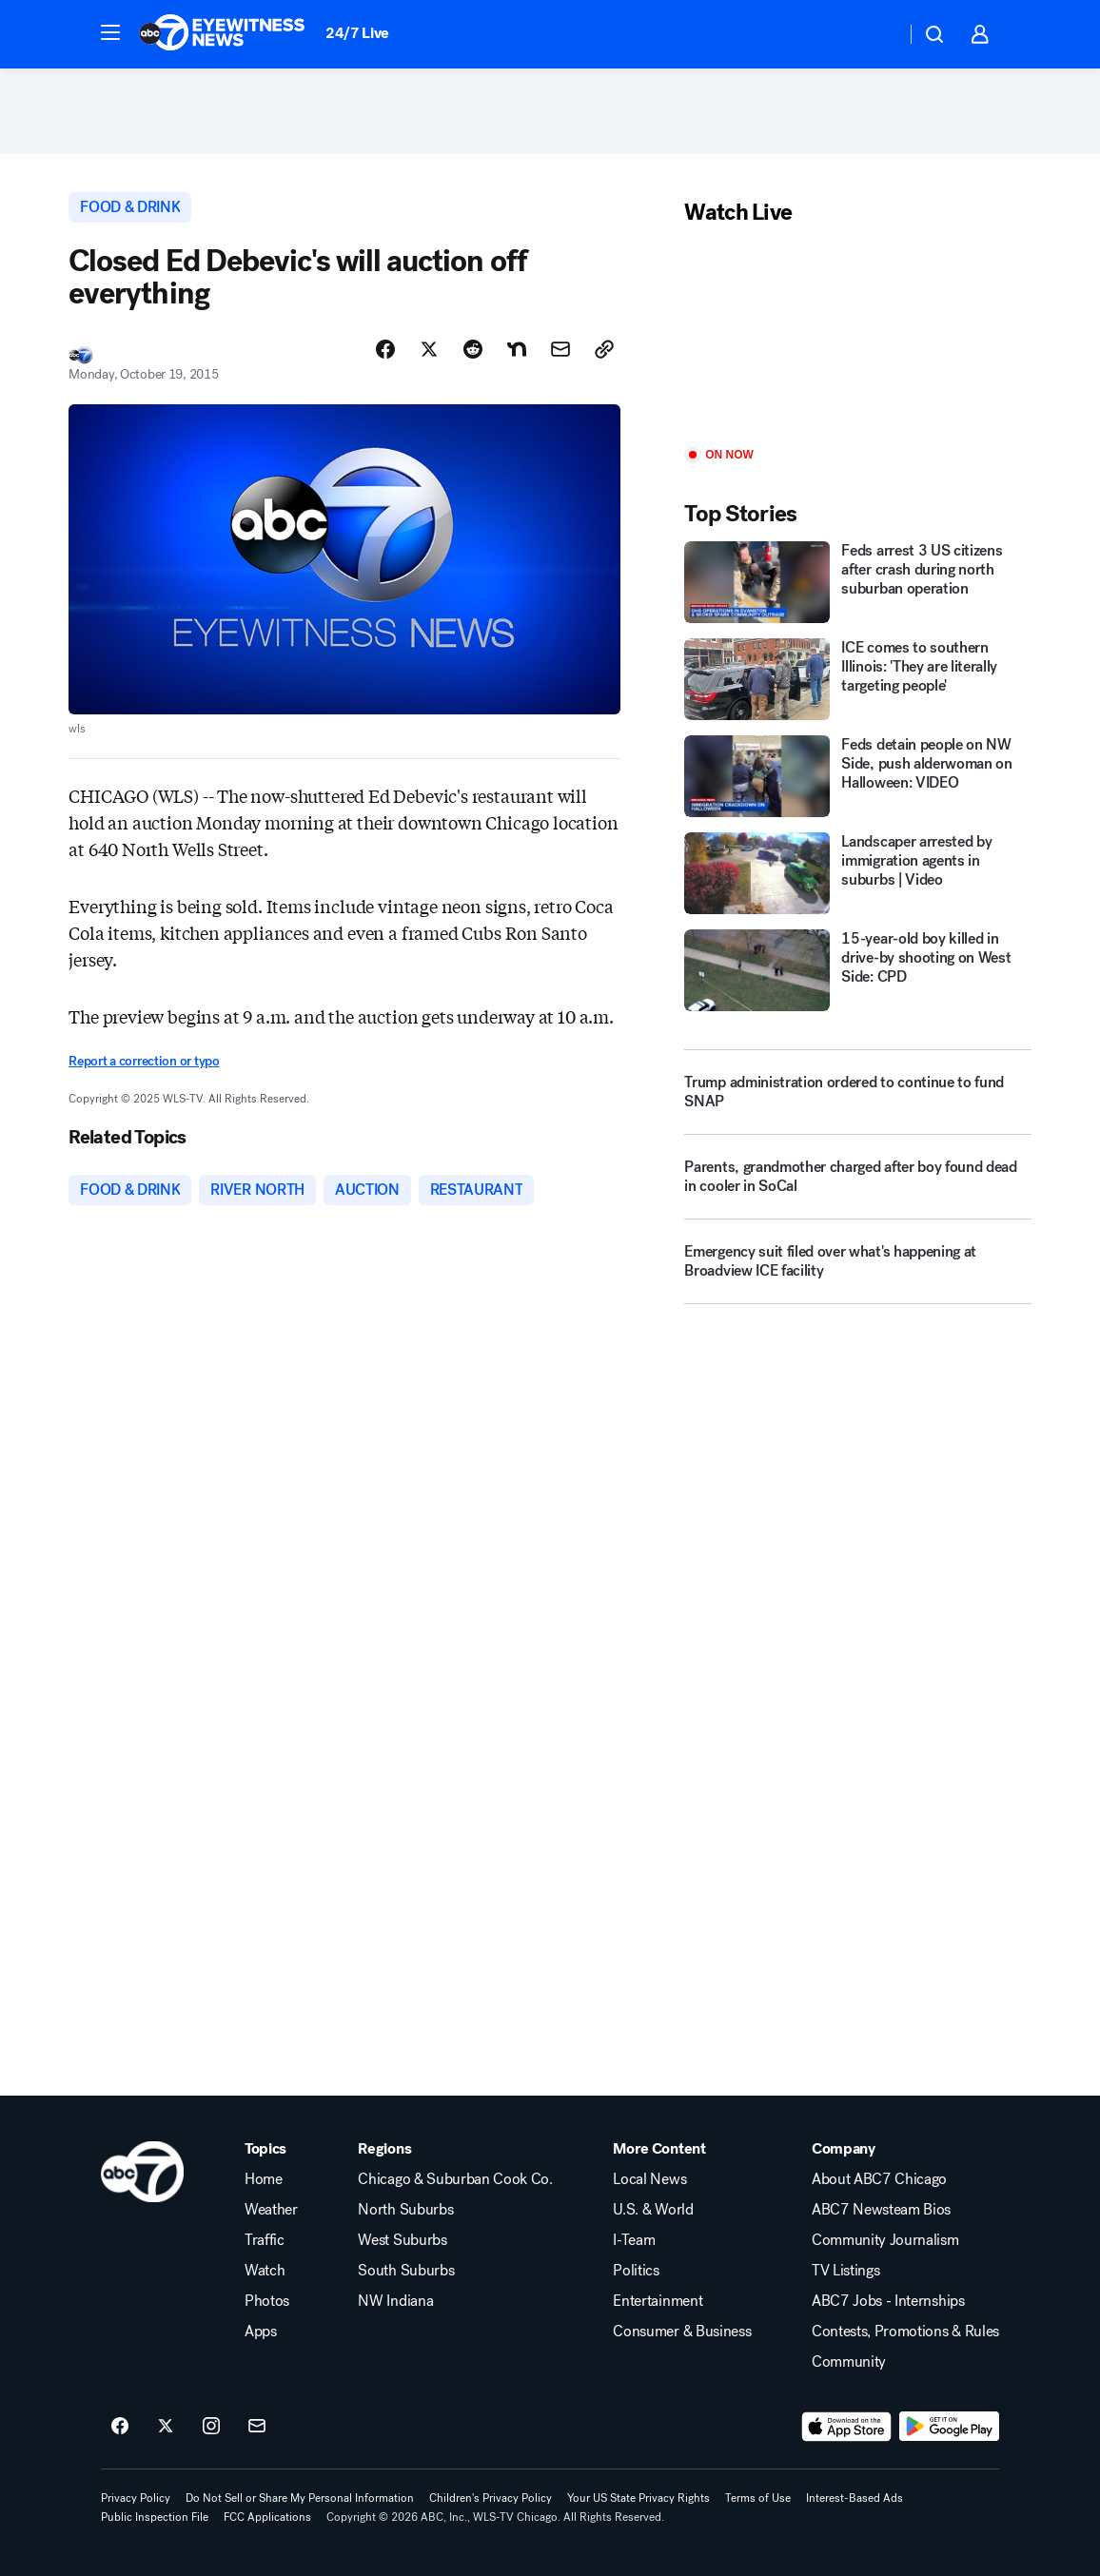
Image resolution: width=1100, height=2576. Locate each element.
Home (264, 2179)
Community (849, 2362)
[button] (110, 32)
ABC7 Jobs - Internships (888, 2301)
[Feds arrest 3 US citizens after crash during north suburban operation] (857, 582)
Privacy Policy (135, 2498)
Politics (635, 2270)
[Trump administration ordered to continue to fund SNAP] (857, 1092)
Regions (384, 2148)
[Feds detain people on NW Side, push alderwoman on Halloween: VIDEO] (857, 776)
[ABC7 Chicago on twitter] (166, 2427)
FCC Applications (267, 2517)
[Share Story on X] (429, 349)
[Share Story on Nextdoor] (517, 349)
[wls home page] (142, 2171)
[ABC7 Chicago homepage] (222, 34)
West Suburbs (402, 2240)
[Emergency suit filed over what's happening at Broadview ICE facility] (857, 1269)
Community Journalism (885, 2240)
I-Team (634, 2240)
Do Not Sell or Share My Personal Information (300, 2498)
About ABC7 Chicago (879, 2179)
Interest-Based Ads (854, 2498)
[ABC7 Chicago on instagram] (211, 2427)
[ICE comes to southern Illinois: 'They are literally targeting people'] (857, 679)
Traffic (265, 2240)
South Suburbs (406, 2270)
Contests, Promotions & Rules (905, 2331)
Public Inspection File (154, 2517)
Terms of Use (758, 2498)
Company (843, 2148)
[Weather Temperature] (876, 34)
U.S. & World (653, 2209)
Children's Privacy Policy (490, 2498)
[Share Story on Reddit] (473, 349)
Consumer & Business (682, 2331)
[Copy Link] (604, 349)
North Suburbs (405, 2209)
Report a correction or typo (144, 1061)
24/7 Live (357, 33)
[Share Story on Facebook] (385, 349)
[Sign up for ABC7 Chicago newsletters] (257, 2427)
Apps (261, 2331)
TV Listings (845, 2270)
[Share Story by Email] (560, 349)
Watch (265, 2270)
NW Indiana (395, 2301)
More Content (659, 2148)
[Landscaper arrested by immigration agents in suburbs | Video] (857, 873)
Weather (271, 2209)
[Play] (857, 337)
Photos (267, 2301)
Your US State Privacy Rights (638, 2498)
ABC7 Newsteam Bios (881, 2209)
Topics (265, 2148)
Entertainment (657, 2301)
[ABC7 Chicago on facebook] (120, 2427)
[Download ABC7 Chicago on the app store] (847, 2426)
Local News (649, 2179)
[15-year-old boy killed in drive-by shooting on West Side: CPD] (857, 970)
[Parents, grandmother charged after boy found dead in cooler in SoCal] (857, 1184)
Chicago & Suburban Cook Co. (455, 2179)
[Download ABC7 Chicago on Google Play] (949, 2426)
